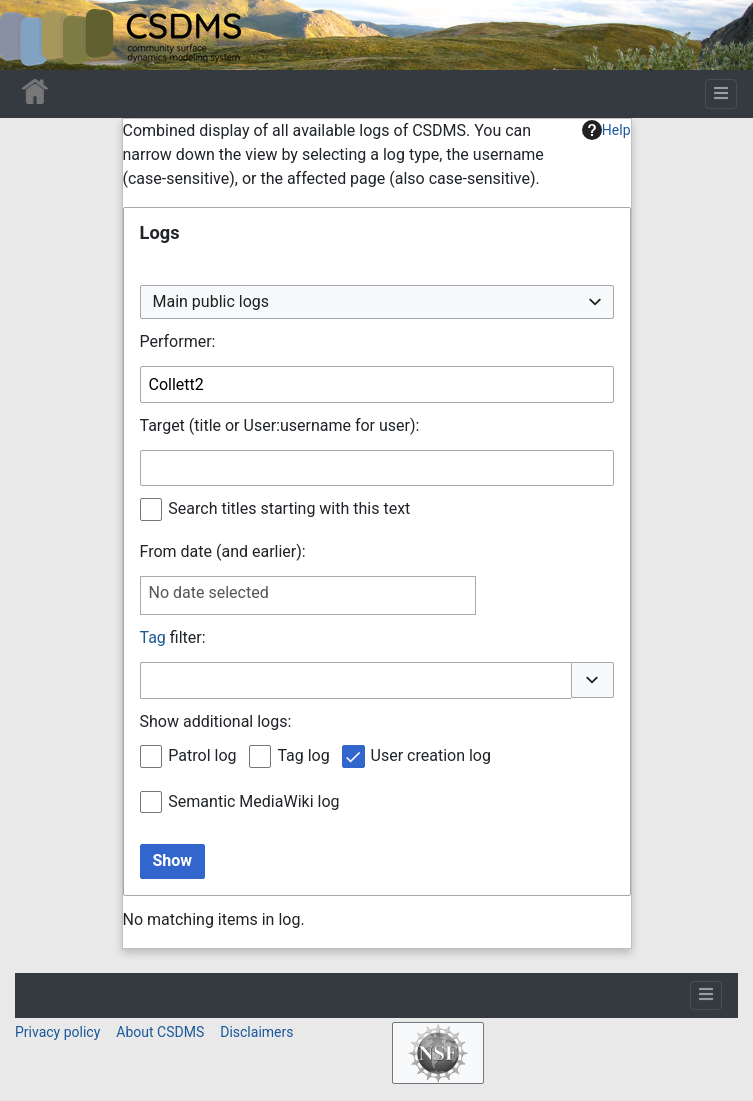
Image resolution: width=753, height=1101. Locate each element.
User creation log (431, 755)
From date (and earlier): (223, 551)
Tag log (303, 755)
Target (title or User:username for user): (280, 425)
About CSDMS (160, 1032)
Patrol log (202, 755)
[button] (592, 680)
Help (606, 130)
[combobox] (377, 302)
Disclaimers (256, 1032)
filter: (173, 637)
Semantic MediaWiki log (253, 801)
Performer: (178, 341)
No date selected (209, 592)
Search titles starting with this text (289, 508)
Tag (153, 637)
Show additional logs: (216, 721)
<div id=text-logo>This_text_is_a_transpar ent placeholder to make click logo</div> (32, 35)
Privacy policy (57, 1032)
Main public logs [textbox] (211, 301)
